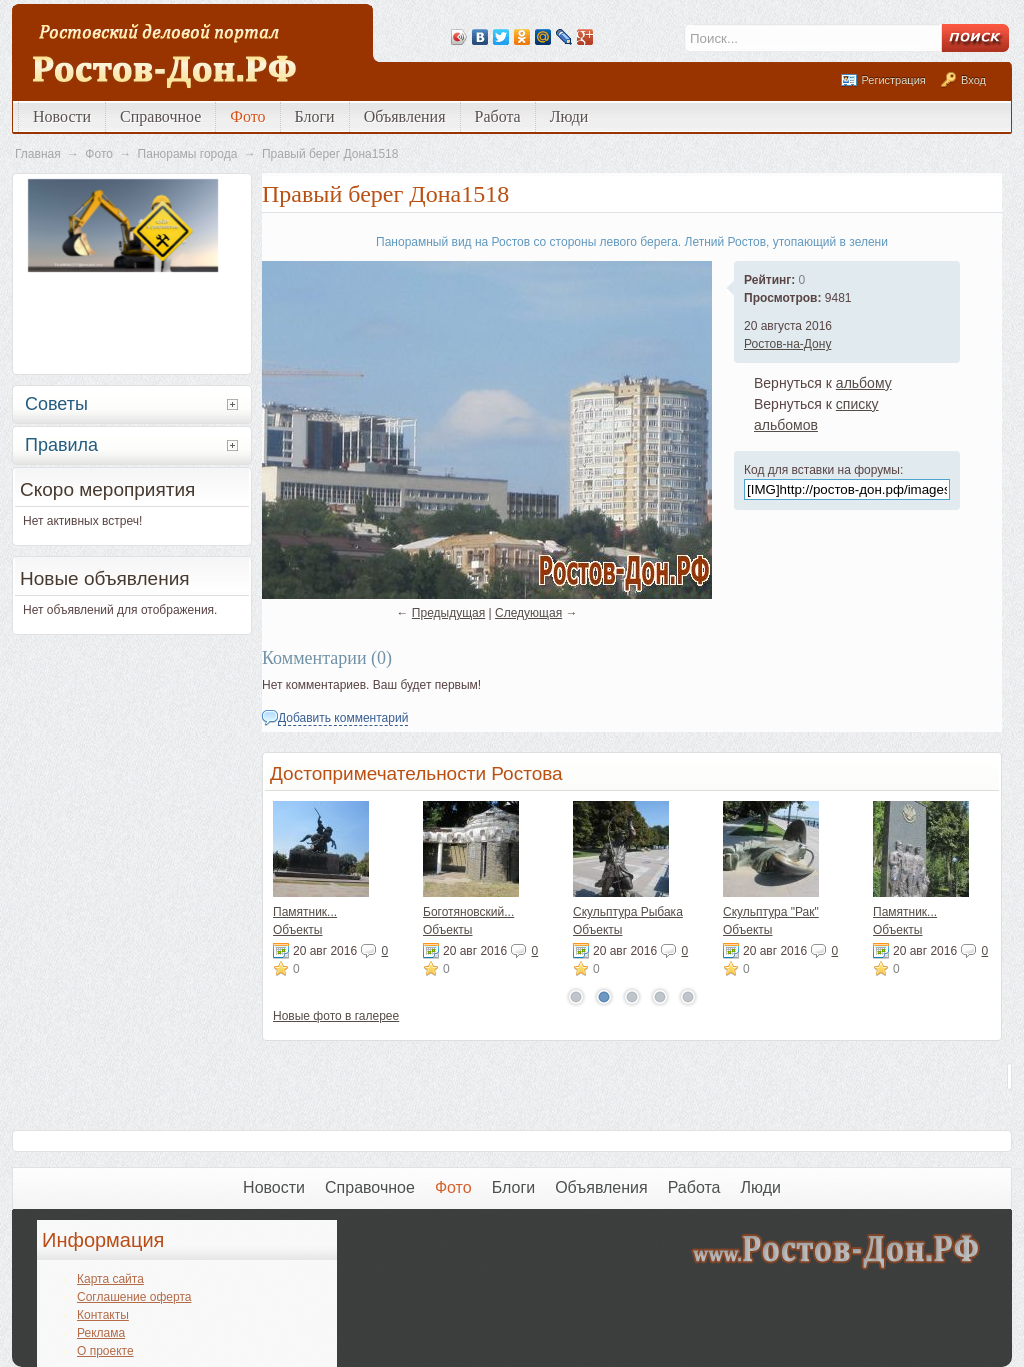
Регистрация (893, 80)
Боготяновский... (468, 912)
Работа (498, 116)
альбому (864, 383)
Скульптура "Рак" (771, 912)
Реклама (101, 1333)
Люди (569, 116)
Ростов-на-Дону (787, 344)
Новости (62, 116)
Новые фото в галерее (336, 1016)
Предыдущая (448, 613)
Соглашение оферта (134, 1297)
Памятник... (305, 912)
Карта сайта (110, 1279)
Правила (61, 445)
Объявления (405, 116)
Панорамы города (188, 154)
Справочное (160, 116)
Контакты (103, 1315)
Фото (247, 116)
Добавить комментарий (343, 718)
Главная (38, 154)
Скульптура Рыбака (628, 912)
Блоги (315, 116)
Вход (973, 80)
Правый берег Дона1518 (330, 154)
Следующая (528, 613)
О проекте (105, 1351)
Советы (56, 404)
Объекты (298, 930)
